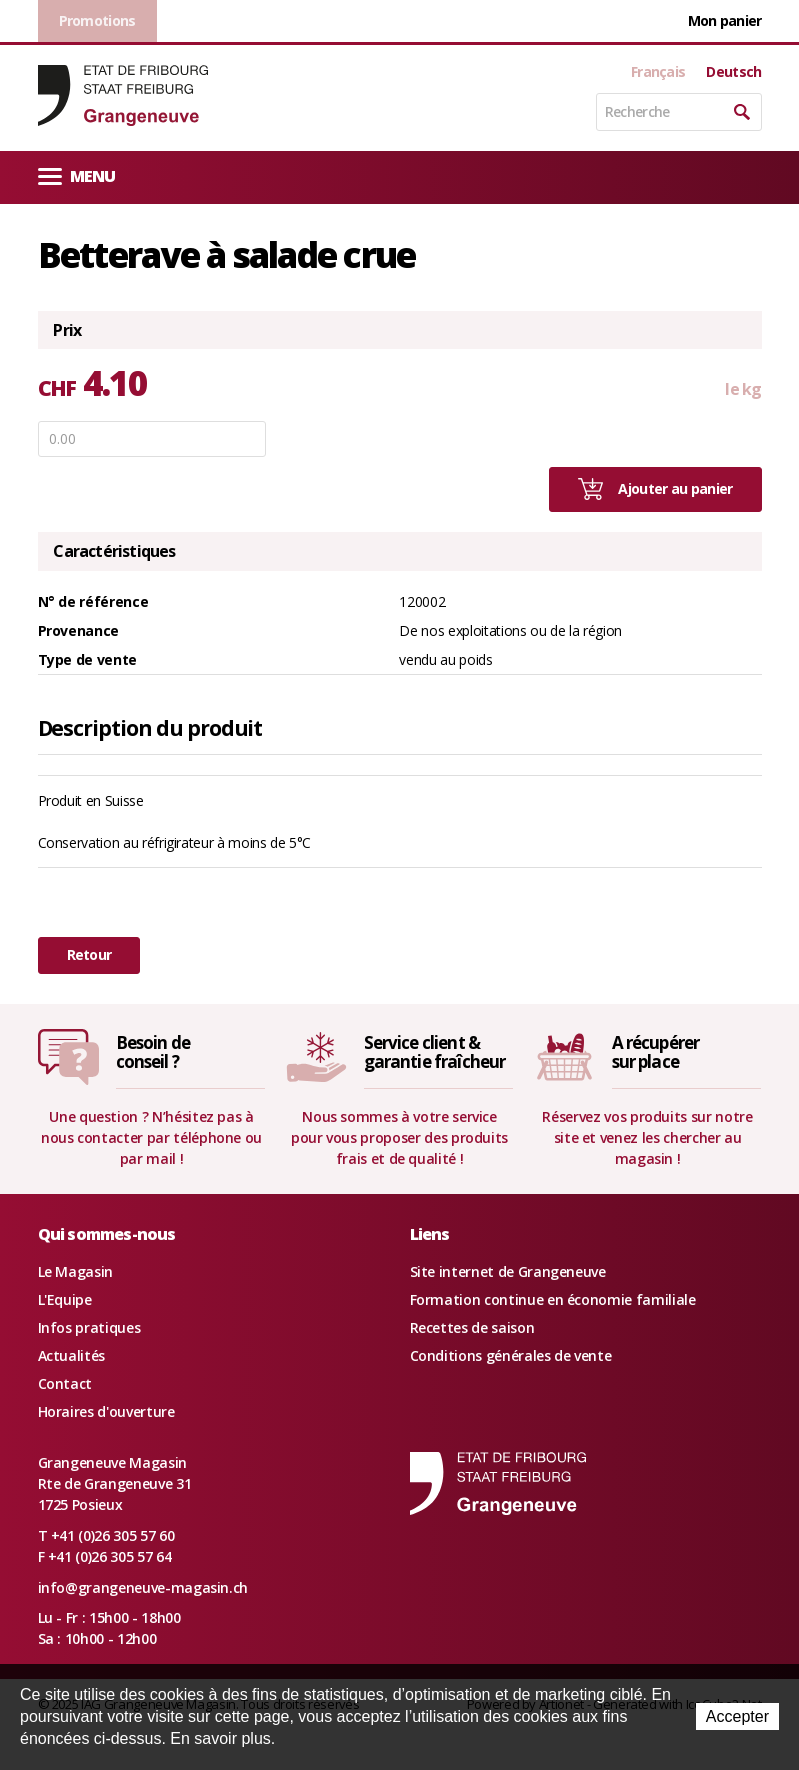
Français (658, 72)
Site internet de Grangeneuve (508, 1271)
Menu (77, 175)
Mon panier (725, 20)
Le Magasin (76, 1271)
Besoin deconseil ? (153, 1052)
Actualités (72, 1355)
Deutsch (733, 72)
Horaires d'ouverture (106, 1411)
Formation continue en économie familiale (553, 1299)
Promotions (97, 20)
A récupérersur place (656, 1052)
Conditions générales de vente (511, 1355)
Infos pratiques (89, 1327)
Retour (89, 954)
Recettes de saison (472, 1327)
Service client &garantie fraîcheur (435, 1052)
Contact (65, 1383)
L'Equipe (65, 1299)
